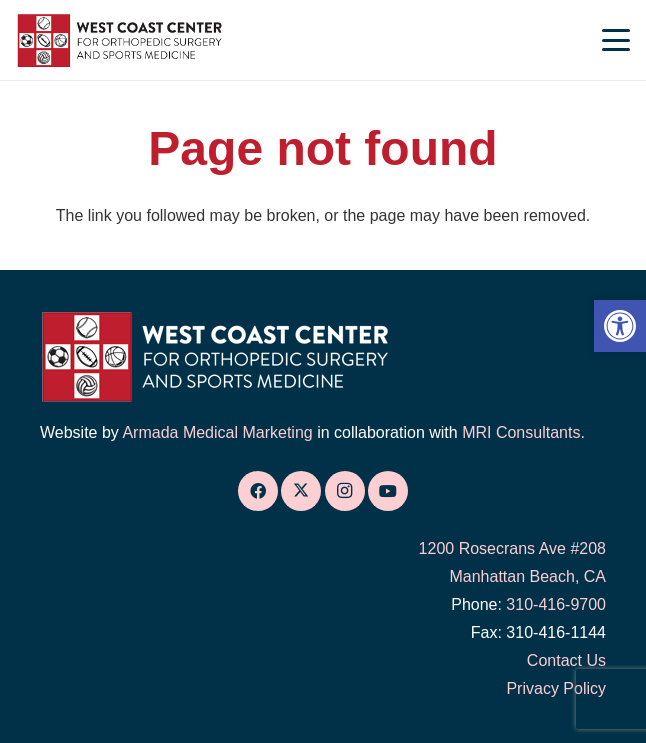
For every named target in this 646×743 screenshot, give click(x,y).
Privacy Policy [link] (556, 688)
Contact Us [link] (566, 660)
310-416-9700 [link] (556, 604)
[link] (620, 326)
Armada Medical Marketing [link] (217, 432)
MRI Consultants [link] (521, 432)
